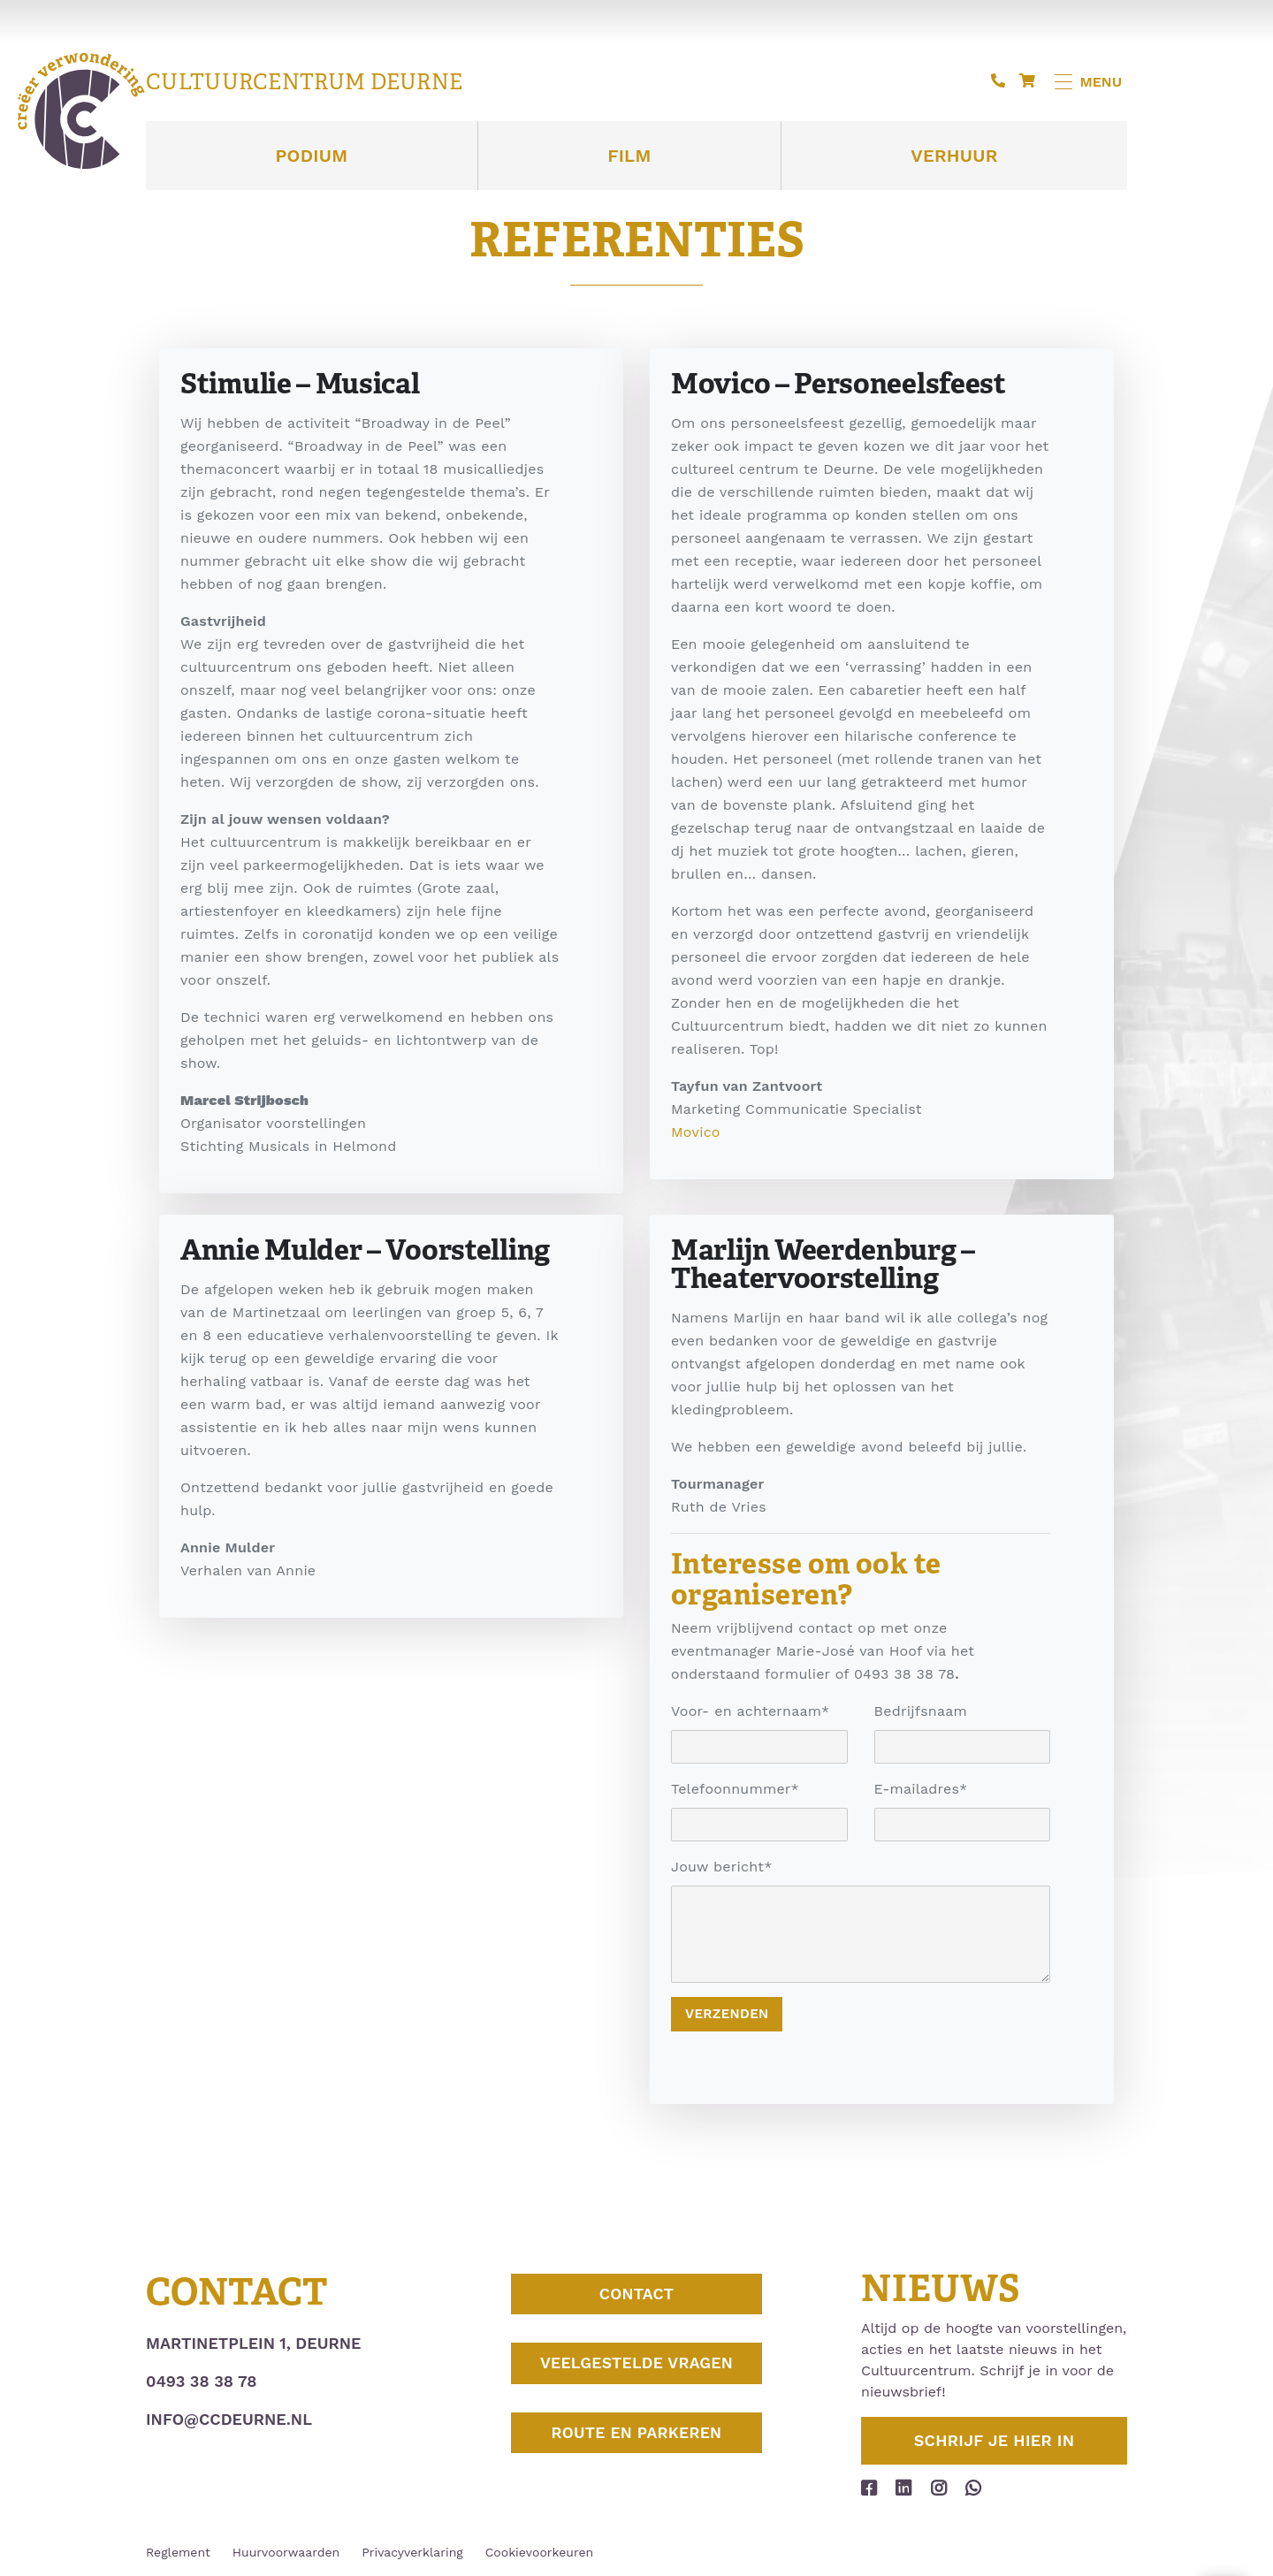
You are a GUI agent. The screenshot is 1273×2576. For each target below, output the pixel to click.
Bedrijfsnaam (921, 1711)
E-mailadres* (921, 1788)
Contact (636, 2297)
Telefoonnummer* (735, 1788)
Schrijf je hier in (994, 2440)
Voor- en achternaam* (750, 1711)
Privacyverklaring (412, 2552)
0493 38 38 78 (201, 2381)
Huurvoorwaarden (285, 2552)
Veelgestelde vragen (636, 2373)
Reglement (178, 2552)
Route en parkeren (636, 2449)
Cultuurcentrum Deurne (304, 82)
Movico (695, 1132)
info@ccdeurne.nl (229, 2419)
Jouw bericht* (722, 1866)
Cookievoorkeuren (539, 2552)
